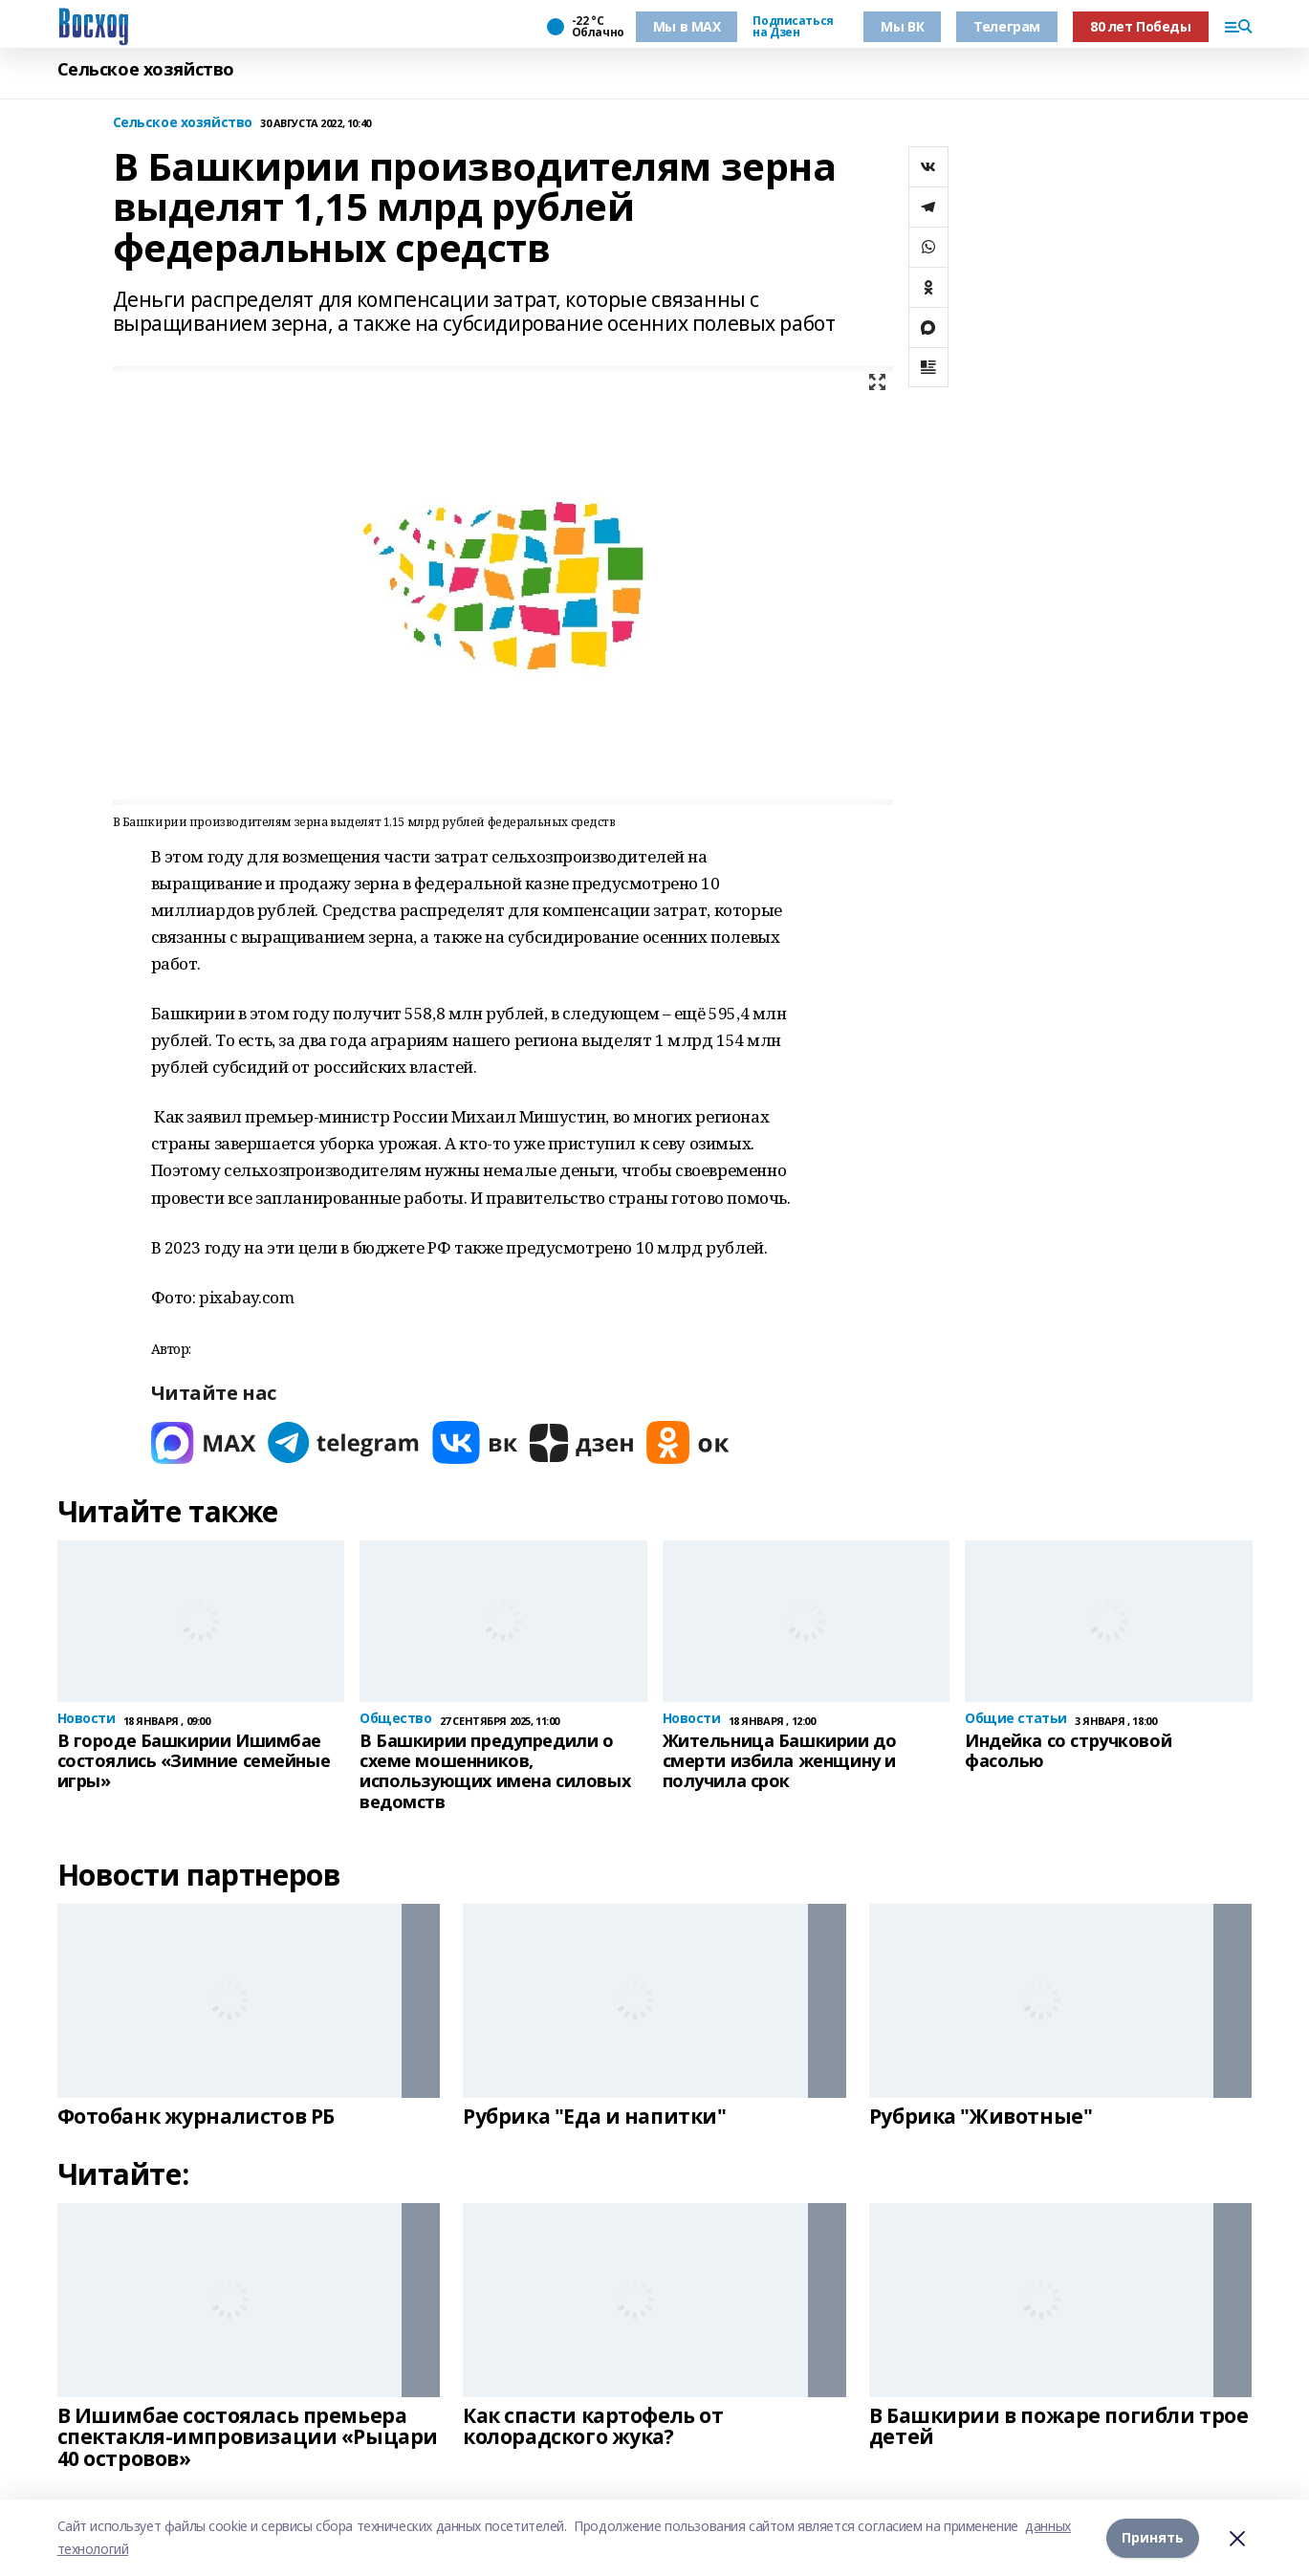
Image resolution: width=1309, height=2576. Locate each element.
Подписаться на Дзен (793, 26)
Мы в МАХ (687, 26)
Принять (1153, 2537)
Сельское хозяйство (145, 69)
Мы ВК (902, 26)
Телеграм (1006, 26)
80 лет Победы (1140, 26)
